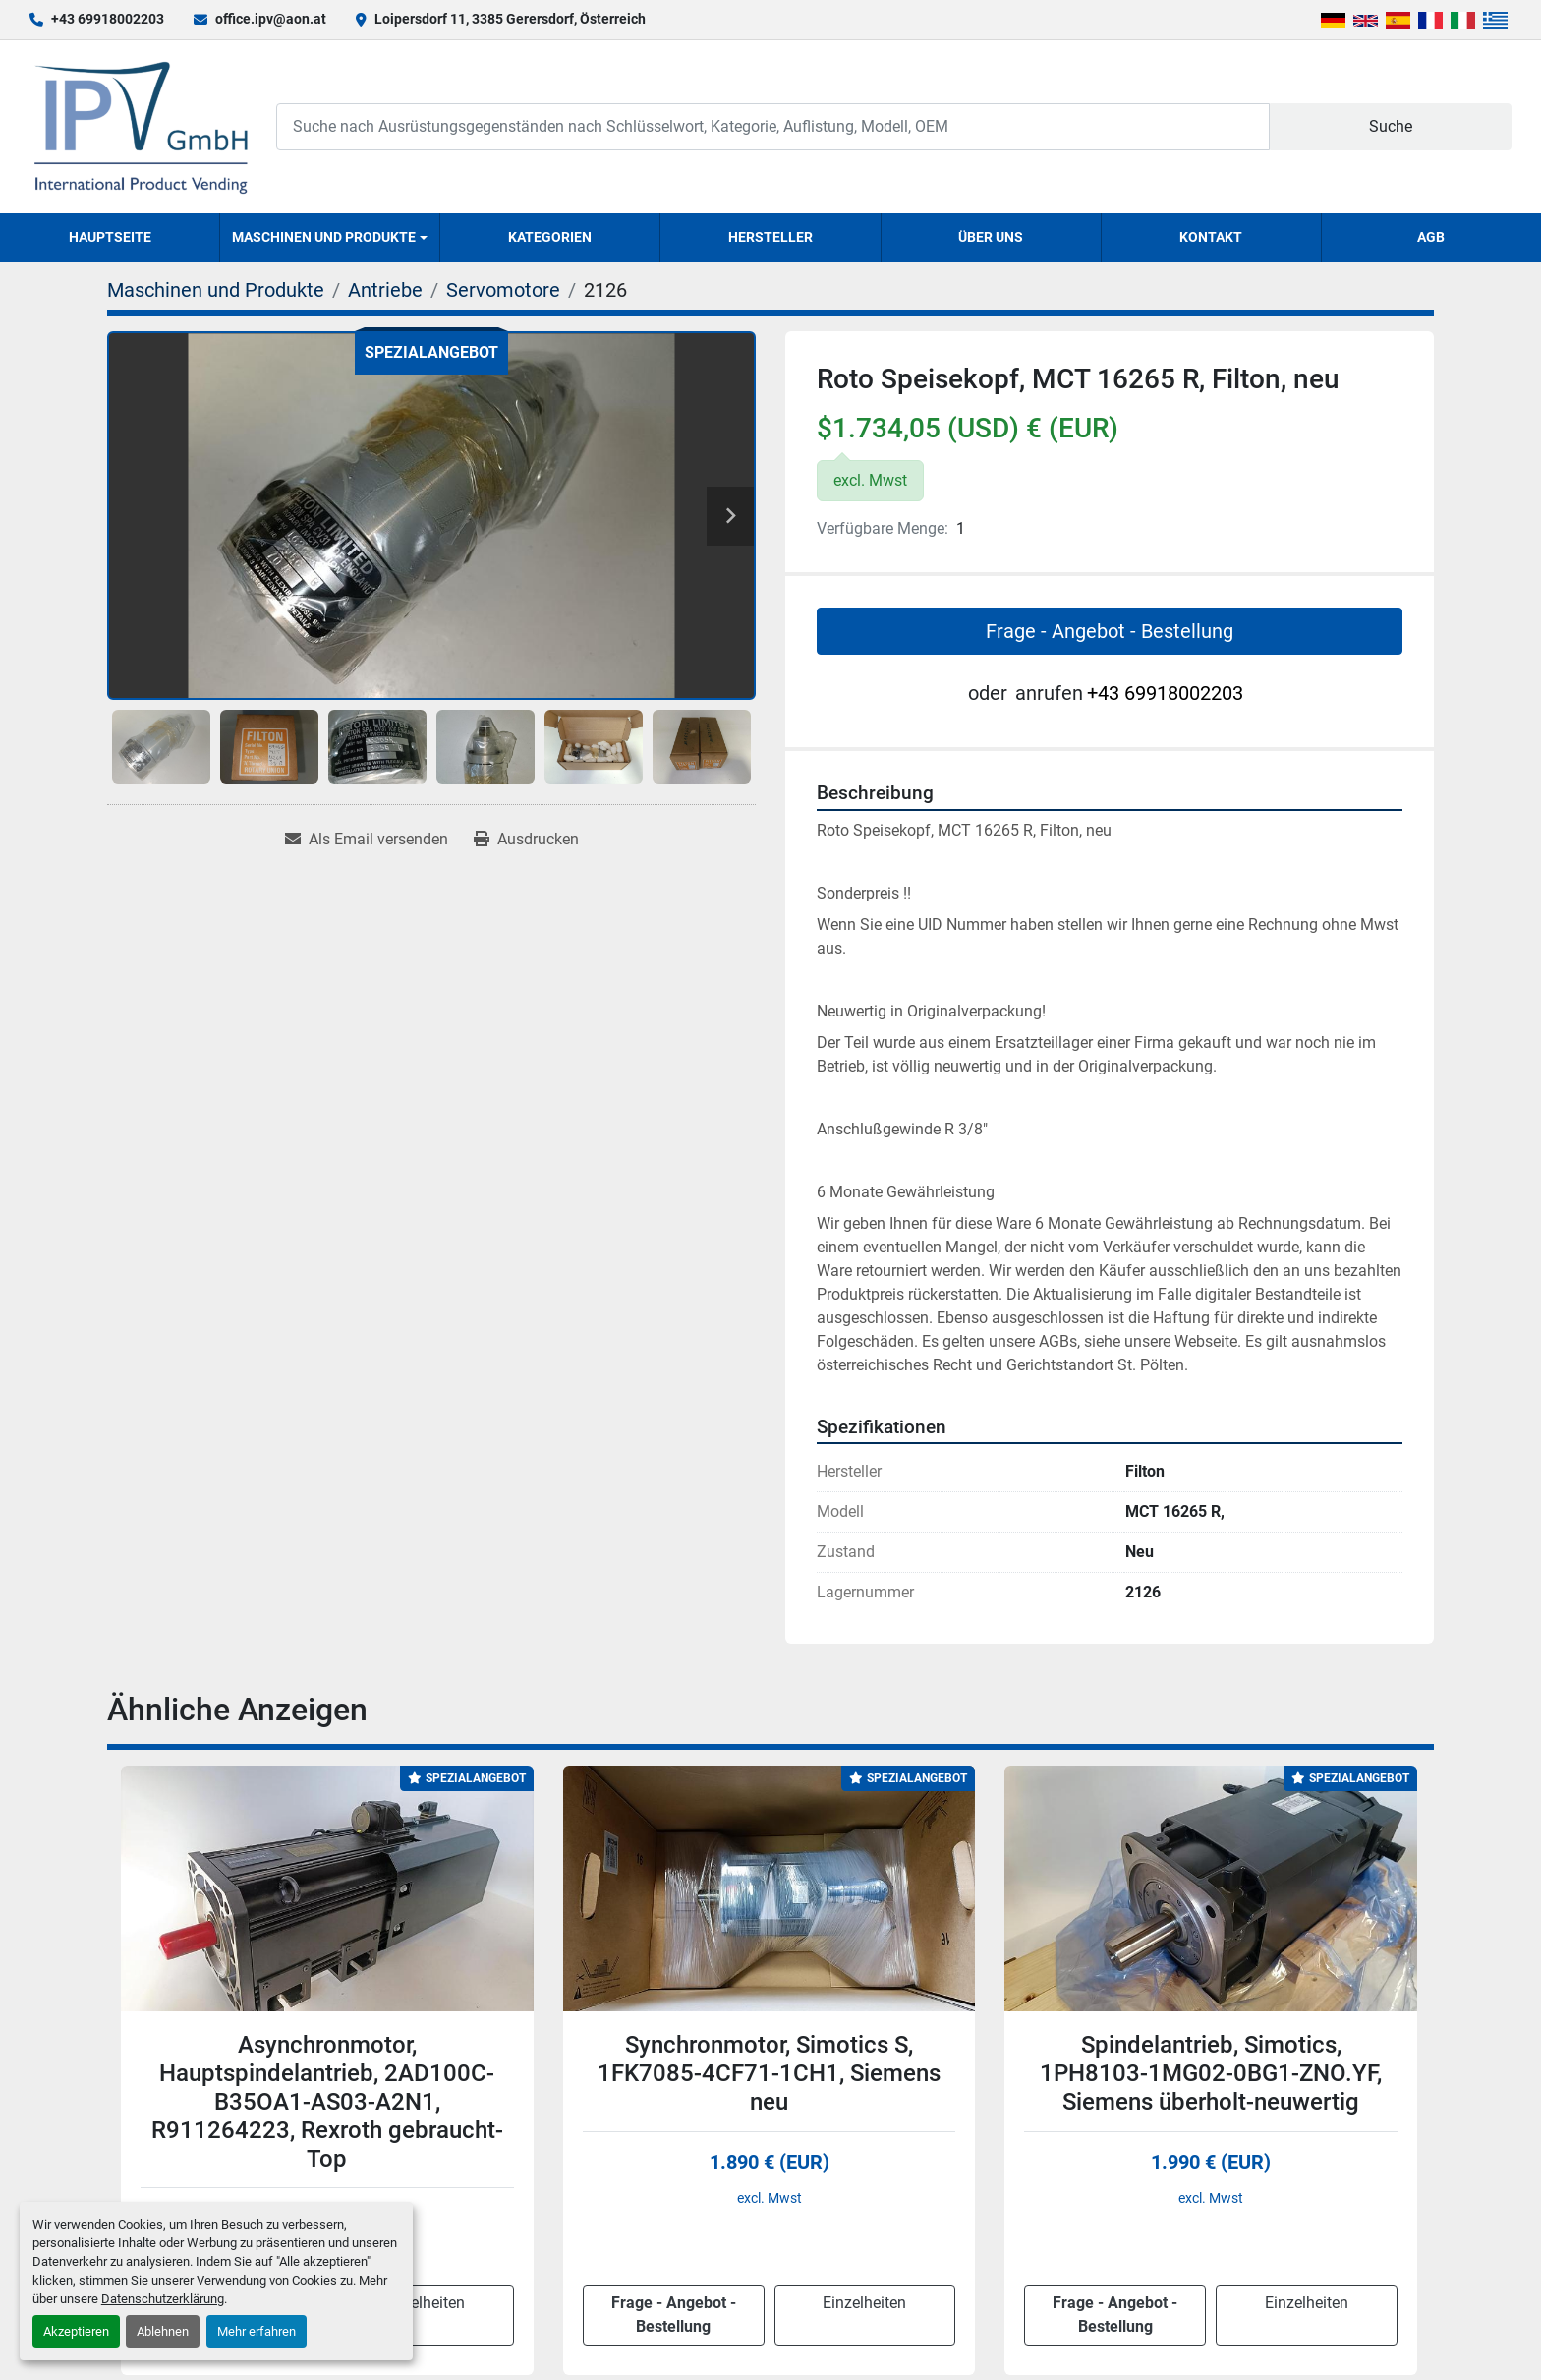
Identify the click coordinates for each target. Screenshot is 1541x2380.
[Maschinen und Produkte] (215, 290)
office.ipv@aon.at (270, 19)
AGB (1431, 237)
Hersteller (770, 237)
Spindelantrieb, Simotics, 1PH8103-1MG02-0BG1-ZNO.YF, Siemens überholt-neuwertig (1211, 2073)
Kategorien (550, 237)
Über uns (990, 237)
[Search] (772, 126)
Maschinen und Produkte (324, 237)
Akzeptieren (76, 2331)
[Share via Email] (366, 839)
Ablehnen (163, 2331)
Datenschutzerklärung (162, 2299)
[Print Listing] (526, 839)
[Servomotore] (503, 290)
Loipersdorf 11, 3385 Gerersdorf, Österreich (510, 19)
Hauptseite (110, 237)
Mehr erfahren (256, 2331)
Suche (1390, 126)
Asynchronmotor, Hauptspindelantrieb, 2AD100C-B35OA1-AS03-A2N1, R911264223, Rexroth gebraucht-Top (327, 2101)
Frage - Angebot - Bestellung (1109, 631)
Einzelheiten (423, 2302)
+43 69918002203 (107, 19)
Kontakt (1210, 237)
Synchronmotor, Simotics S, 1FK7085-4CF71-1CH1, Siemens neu (769, 2073)
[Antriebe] (385, 290)
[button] (329, 237)
